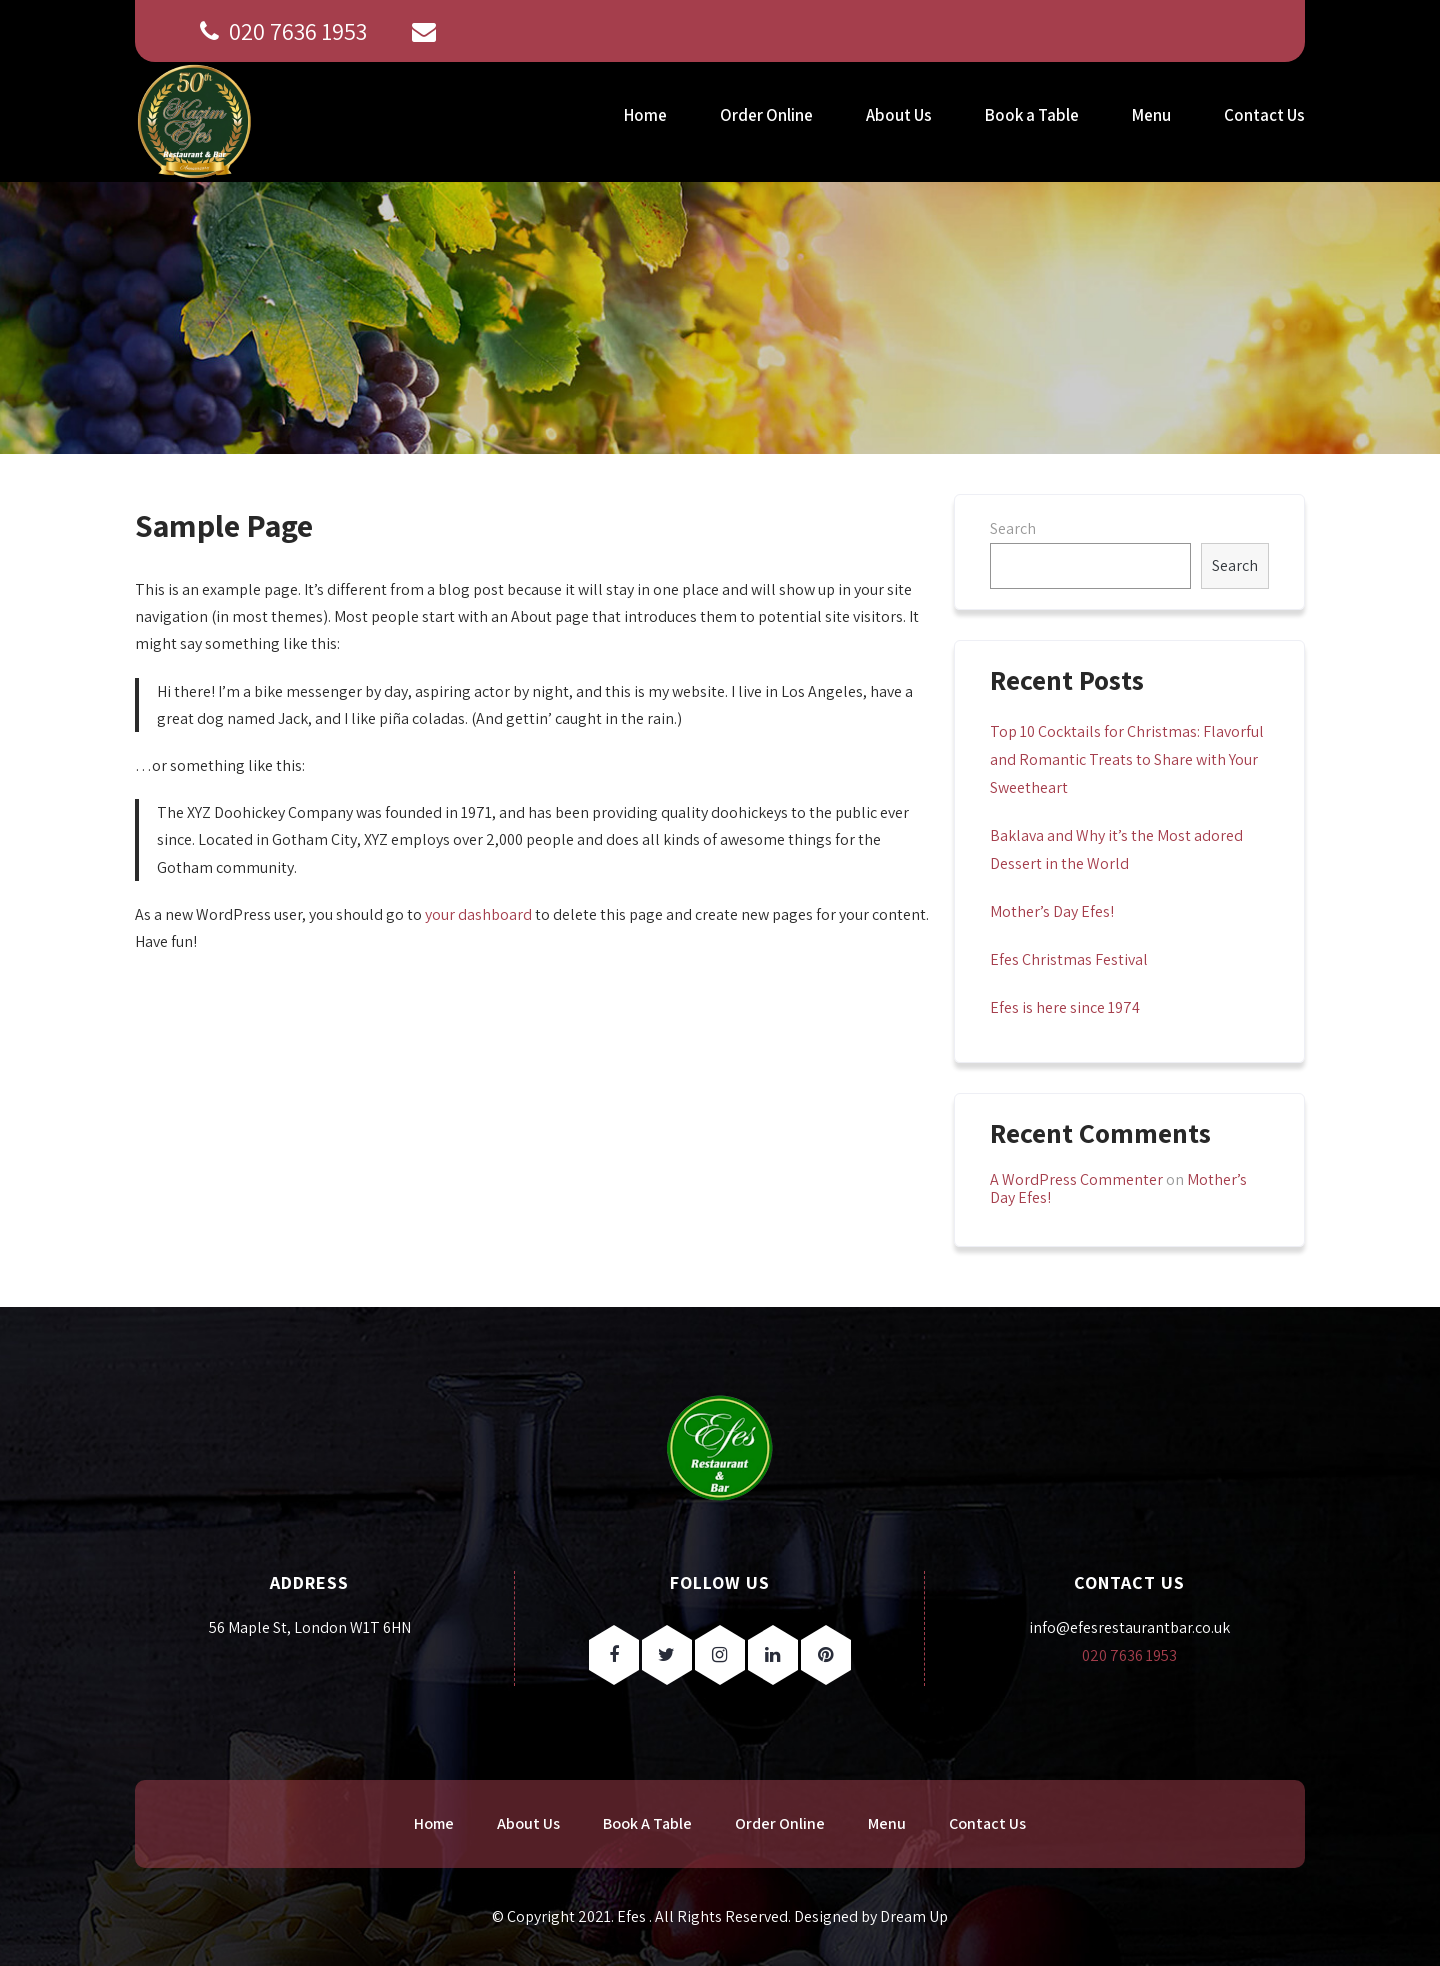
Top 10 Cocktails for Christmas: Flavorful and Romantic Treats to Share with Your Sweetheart (1127, 759)
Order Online (766, 115)
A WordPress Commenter (1076, 1179)
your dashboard (478, 914)
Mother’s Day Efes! (1052, 911)
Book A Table (647, 1823)
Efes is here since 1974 (1065, 1007)
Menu (1151, 115)
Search (1013, 528)
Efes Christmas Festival (1069, 959)
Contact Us (1264, 115)
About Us (899, 115)
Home (645, 115)
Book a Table (1032, 115)
